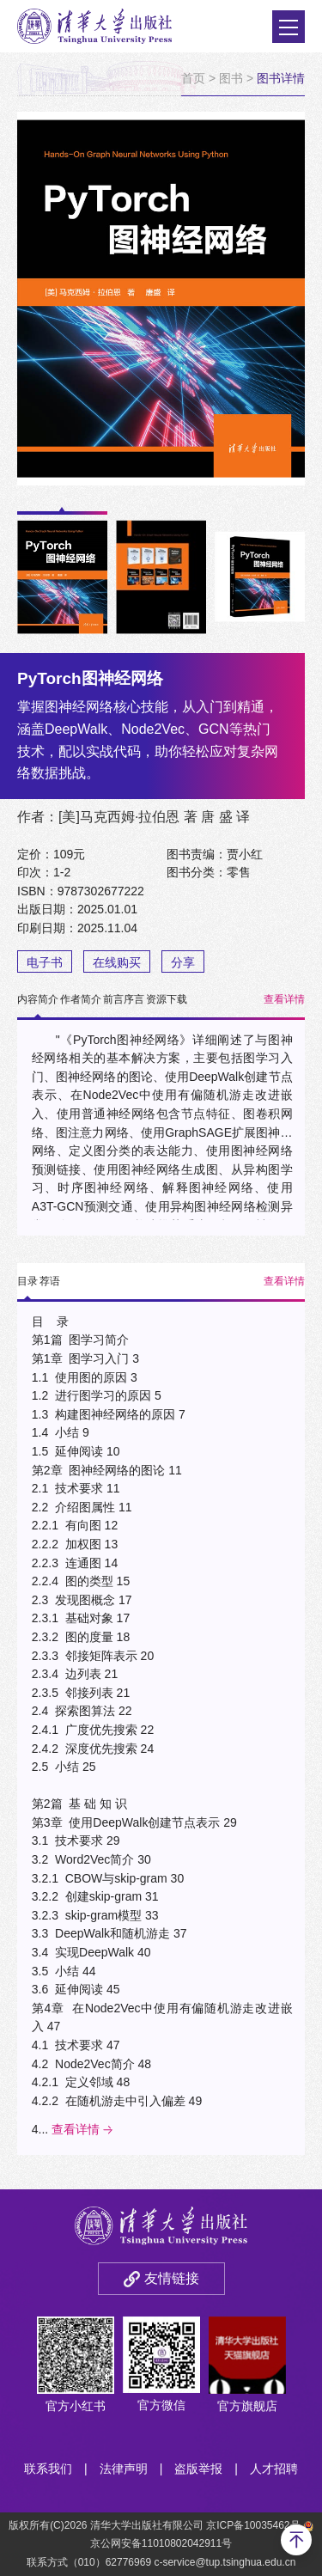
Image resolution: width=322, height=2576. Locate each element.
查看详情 (284, 999)
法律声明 (124, 2468)
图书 (231, 78)
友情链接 (171, 2278)
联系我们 (48, 2468)
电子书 (45, 962)
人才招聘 (274, 2468)
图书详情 (281, 78)
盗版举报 (198, 2468)
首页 (193, 78)
